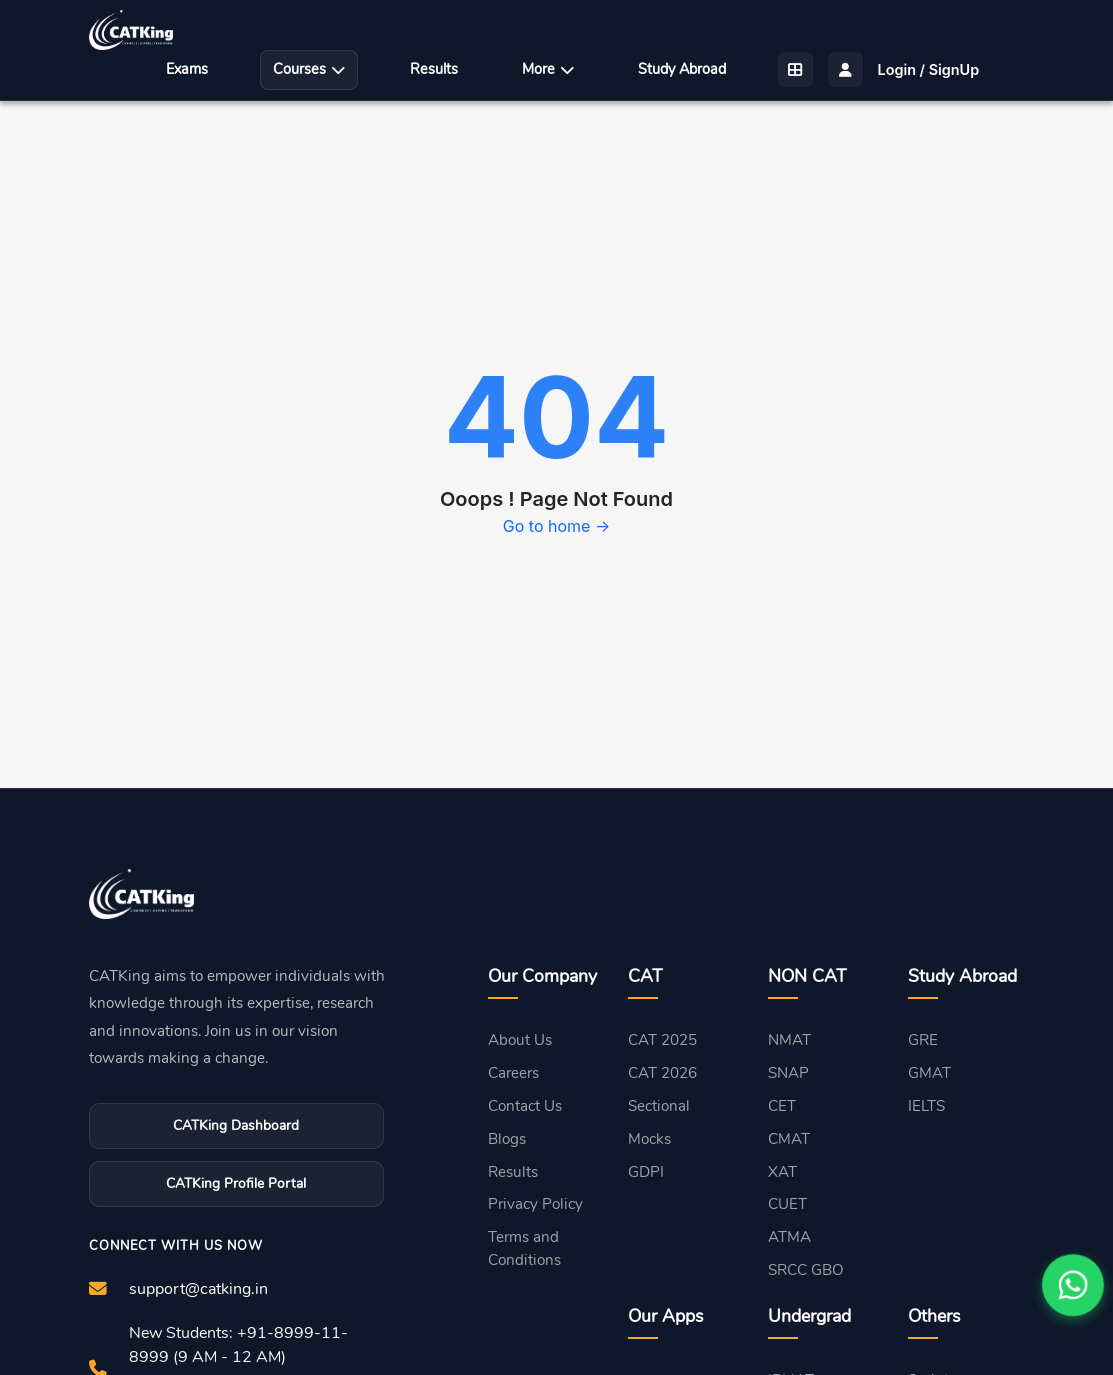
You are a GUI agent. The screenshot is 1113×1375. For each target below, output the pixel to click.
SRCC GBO (806, 1270)
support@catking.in (198, 1289)
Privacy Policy (535, 1204)
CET (782, 1106)
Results (434, 69)
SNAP (788, 1073)
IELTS (926, 1106)
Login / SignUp (929, 69)
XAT (782, 1172)
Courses (309, 69)
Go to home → (556, 526)
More (548, 69)
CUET (787, 1204)
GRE (923, 1040)
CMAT (789, 1139)
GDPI (646, 1172)
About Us (520, 1040)
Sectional (659, 1106)
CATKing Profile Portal (236, 1183)
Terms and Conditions (524, 1248)
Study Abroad (682, 69)
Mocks (649, 1139)
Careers (513, 1073)
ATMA (789, 1237)
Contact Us (525, 1106)
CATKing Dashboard (236, 1125)
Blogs (507, 1139)
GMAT (929, 1073)
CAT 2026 (662, 1073)
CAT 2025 (662, 1040)
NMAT (789, 1040)
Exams (187, 69)
